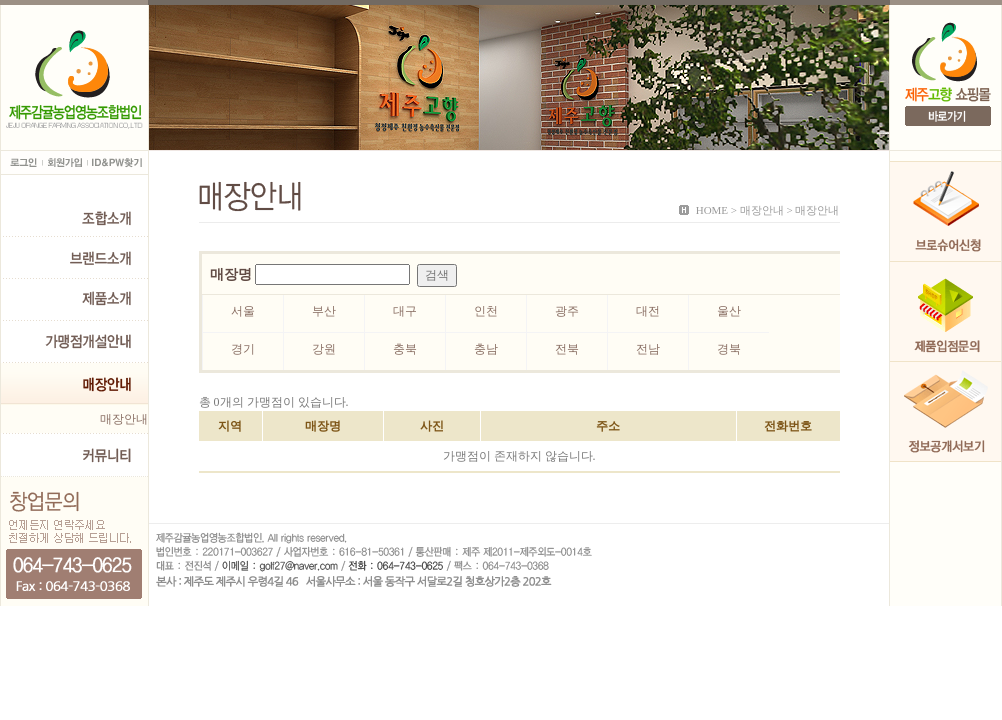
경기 (243, 349)
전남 (648, 349)
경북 (729, 349)
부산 (324, 311)
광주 (567, 311)
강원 (324, 349)
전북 (567, 349)
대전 (648, 311)
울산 (729, 311)
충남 (486, 349)
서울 (243, 311)
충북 (405, 349)
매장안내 (124, 419)
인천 (486, 311)
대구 (405, 311)
